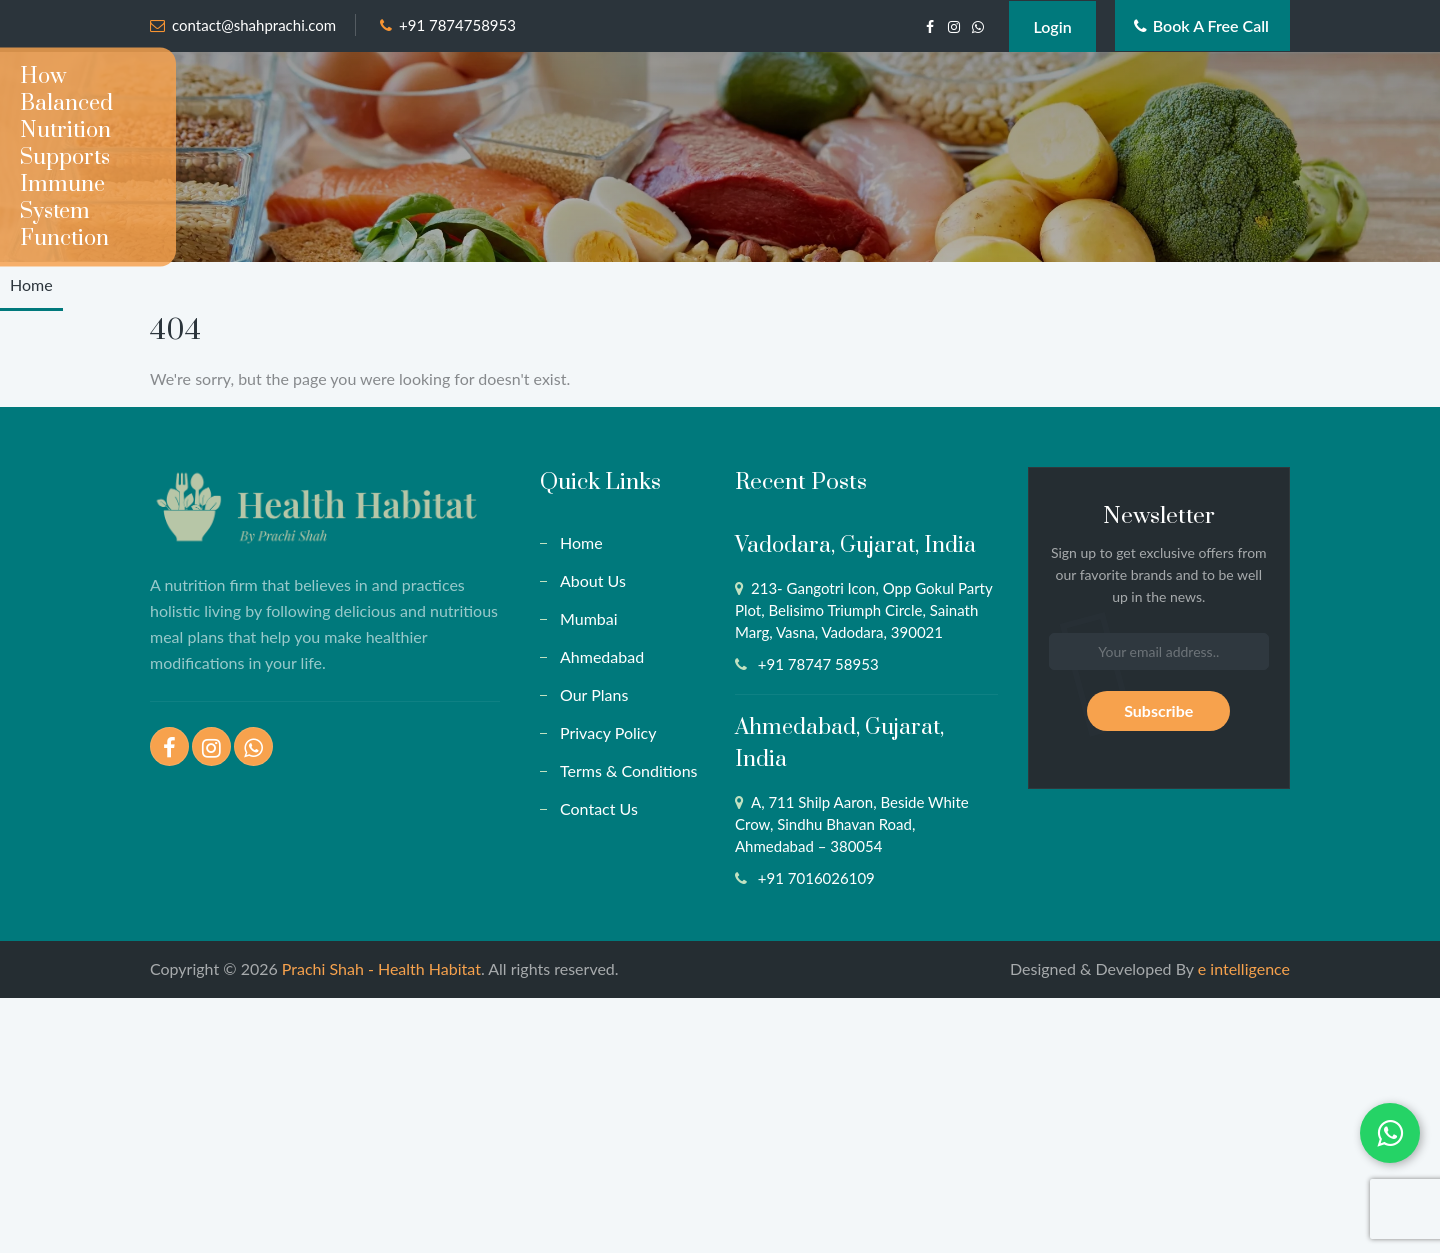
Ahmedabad (602, 656)
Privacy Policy (608, 732)
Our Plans (594, 694)
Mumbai (589, 618)
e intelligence (1244, 968)
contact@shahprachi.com (254, 25)
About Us (593, 580)
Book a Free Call (1201, 25)
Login (1052, 26)
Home (31, 284)
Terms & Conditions (629, 770)
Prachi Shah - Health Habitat (381, 968)
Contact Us (599, 808)
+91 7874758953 (457, 25)
